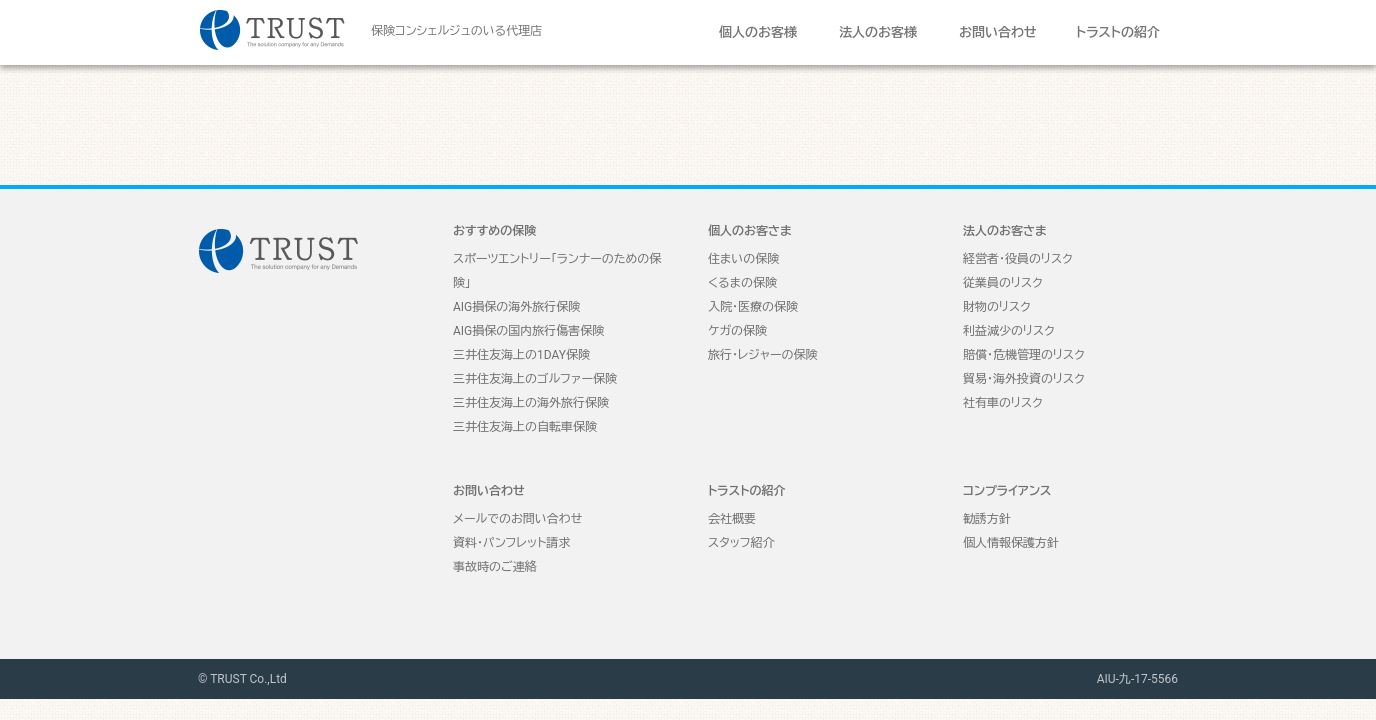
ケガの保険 (737, 331)
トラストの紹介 (1118, 32)
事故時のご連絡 (495, 567)
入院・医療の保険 (753, 307)
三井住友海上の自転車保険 (525, 427)
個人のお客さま (750, 231)
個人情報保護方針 (1011, 543)
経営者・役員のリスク (1018, 259)
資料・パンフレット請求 (511, 543)
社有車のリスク (1003, 403)
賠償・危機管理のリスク (1024, 355)
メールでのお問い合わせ (517, 519)
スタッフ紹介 (741, 543)
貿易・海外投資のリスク (1024, 379)
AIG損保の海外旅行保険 (516, 307)
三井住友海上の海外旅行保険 (531, 403)
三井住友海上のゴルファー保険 (535, 379)
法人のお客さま (1005, 231)
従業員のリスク (1003, 283)
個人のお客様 (758, 32)
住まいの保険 (743, 259)
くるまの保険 (742, 283)
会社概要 (732, 519)
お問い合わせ (998, 32)
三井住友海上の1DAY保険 (521, 355)
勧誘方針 (987, 519)
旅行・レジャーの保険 (763, 355)
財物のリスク (997, 307)
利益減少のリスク (1009, 331)
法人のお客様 (878, 32)
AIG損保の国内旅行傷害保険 (528, 331)
